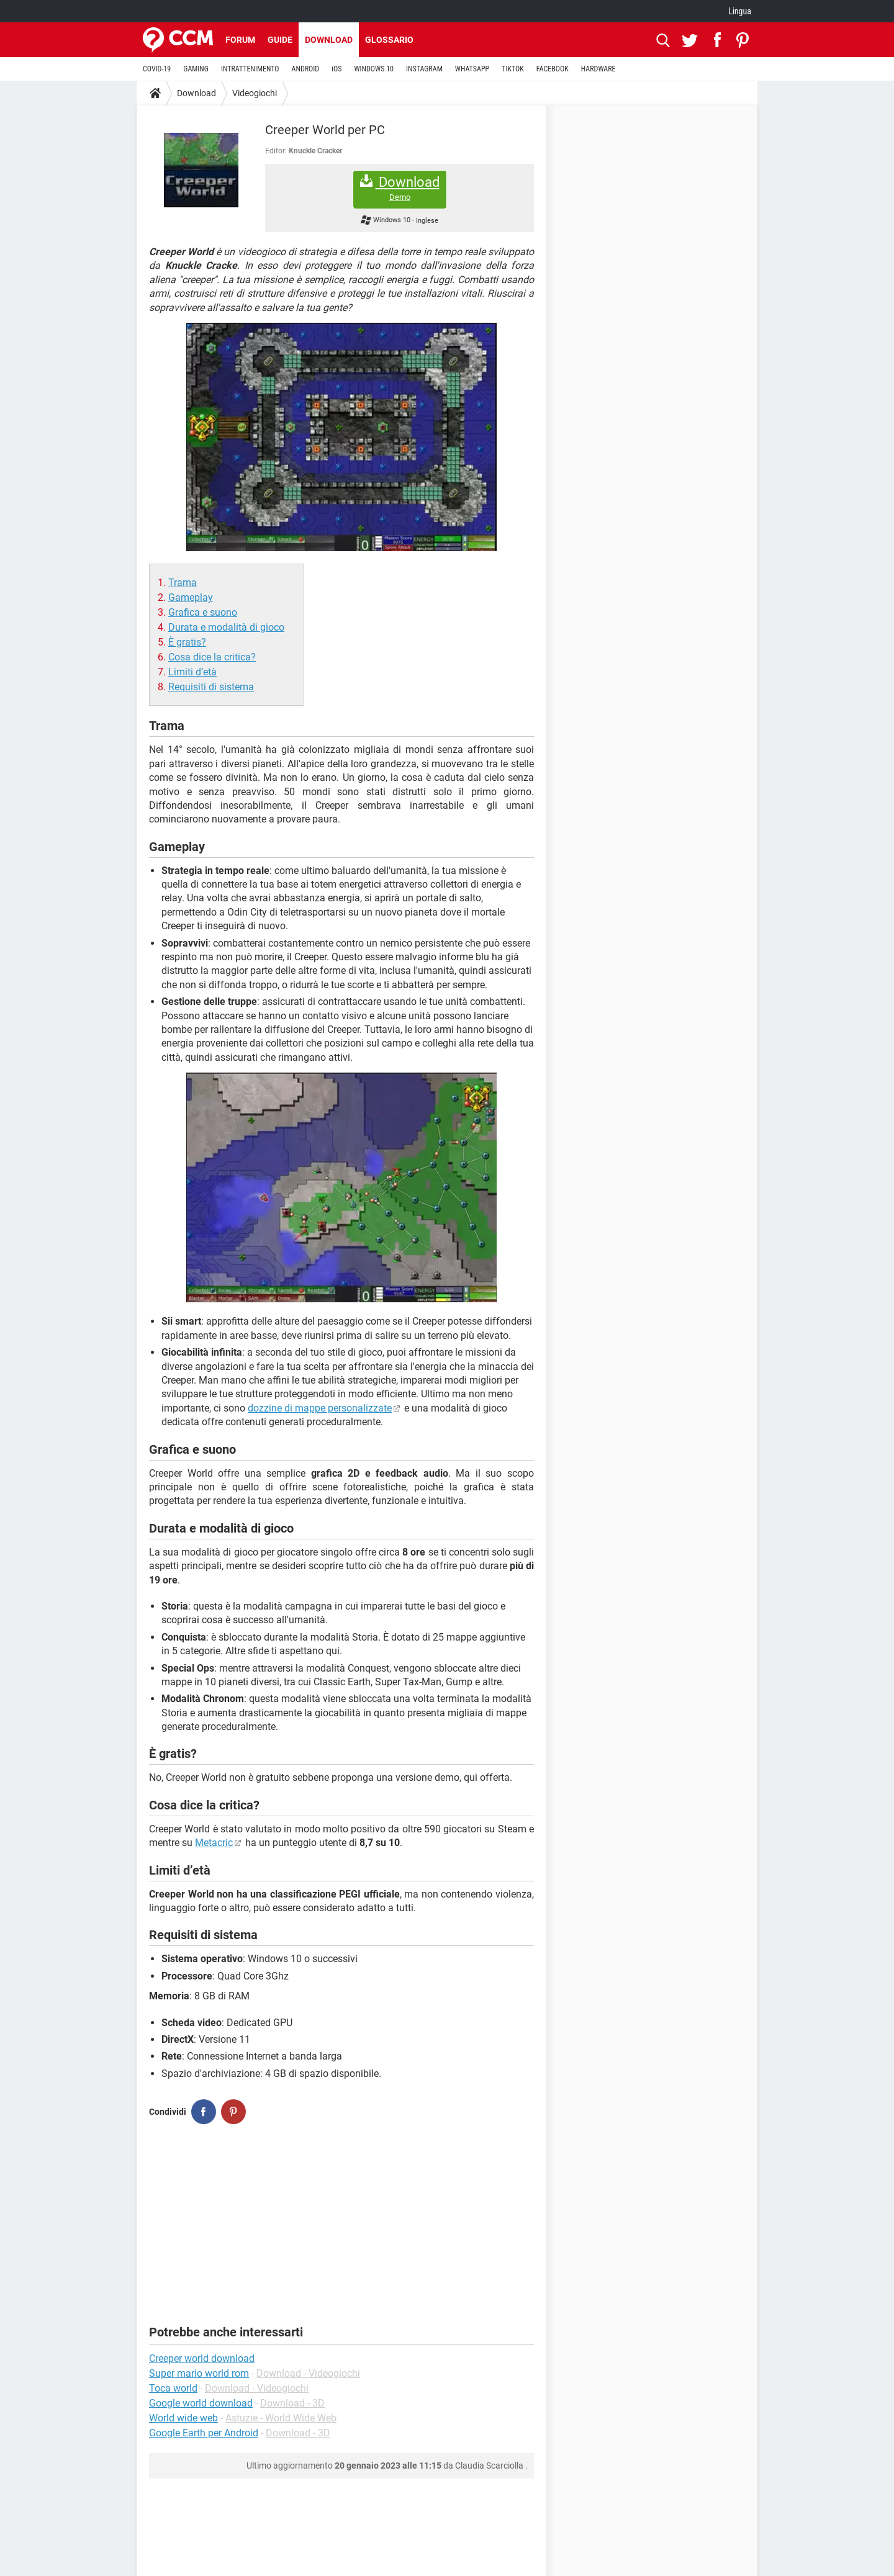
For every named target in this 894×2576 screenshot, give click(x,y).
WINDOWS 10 (374, 69)
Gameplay (190, 597)
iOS (336, 69)
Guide (280, 40)
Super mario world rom (199, 2373)
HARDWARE (598, 69)
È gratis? (187, 642)
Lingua (739, 11)
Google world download (201, 2403)
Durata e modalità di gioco (226, 627)
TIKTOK (513, 69)
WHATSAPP (472, 69)
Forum (240, 40)
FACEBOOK (552, 69)
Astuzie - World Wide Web (280, 2418)
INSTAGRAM (424, 69)
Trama (182, 582)
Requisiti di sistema (211, 687)
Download (329, 40)
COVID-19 (157, 69)
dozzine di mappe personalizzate (320, 1408)
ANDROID (306, 69)
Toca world (173, 2388)
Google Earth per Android (203, 2433)
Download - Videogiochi (308, 2373)
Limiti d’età (192, 672)
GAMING (196, 69)
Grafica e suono (202, 612)
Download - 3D (292, 2403)
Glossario (389, 40)
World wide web (183, 2418)
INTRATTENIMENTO (250, 69)
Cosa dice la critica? (212, 657)
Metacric (214, 1843)
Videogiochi (254, 93)
